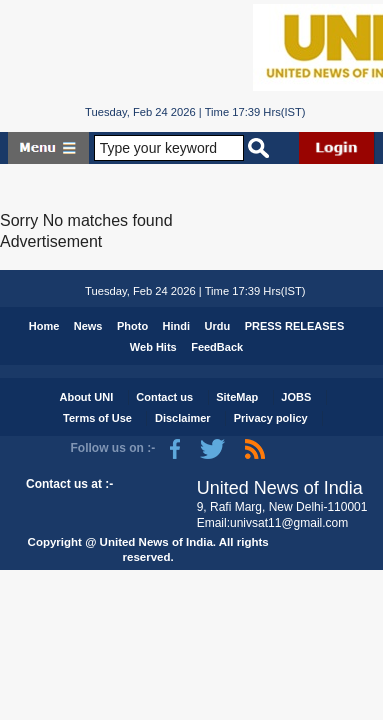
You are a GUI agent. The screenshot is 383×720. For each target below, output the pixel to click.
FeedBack (217, 347)
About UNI (86, 397)
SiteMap (237, 397)
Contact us (164, 397)
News (88, 326)
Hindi (177, 326)
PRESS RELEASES (295, 326)
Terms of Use (97, 418)
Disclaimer (183, 418)
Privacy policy (271, 418)
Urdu (218, 326)
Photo (132, 326)
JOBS (296, 397)
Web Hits (153, 347)
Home (44, 326)
